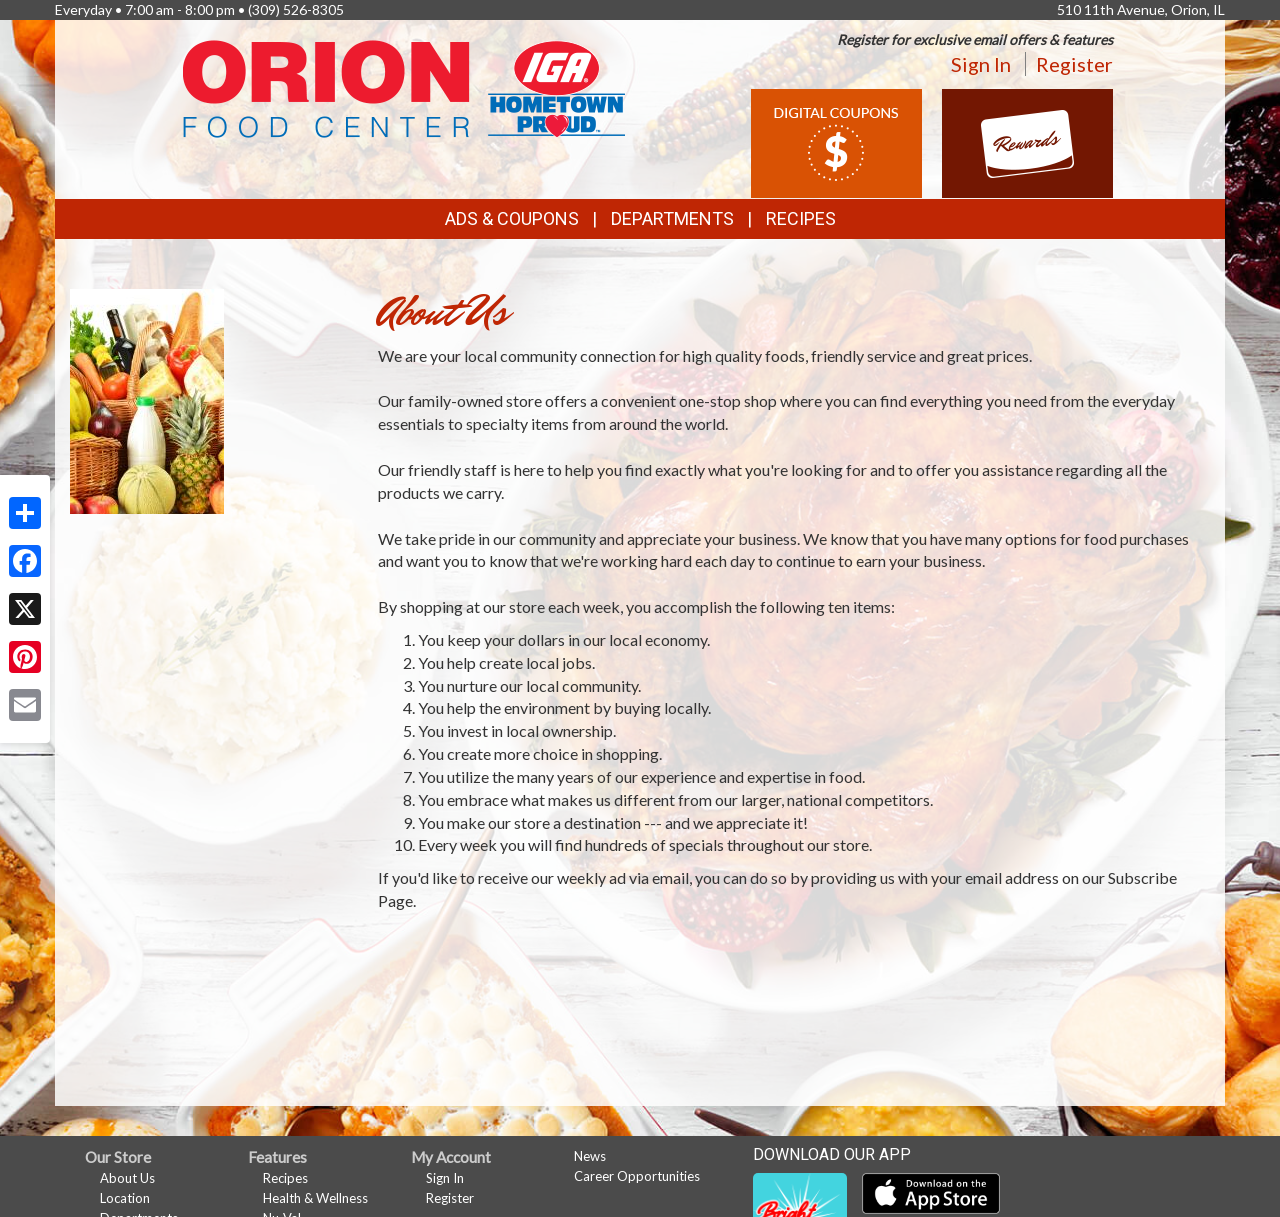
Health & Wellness (315, 1198)
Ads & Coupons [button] (512, 218)
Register (1074, 64)
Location (125, 1198)
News (590, 1156)
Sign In (981, 64)
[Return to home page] (404, 87)
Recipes (801, 218)
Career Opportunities (637, 1176)
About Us (127, 1178)
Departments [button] (672, 218)
